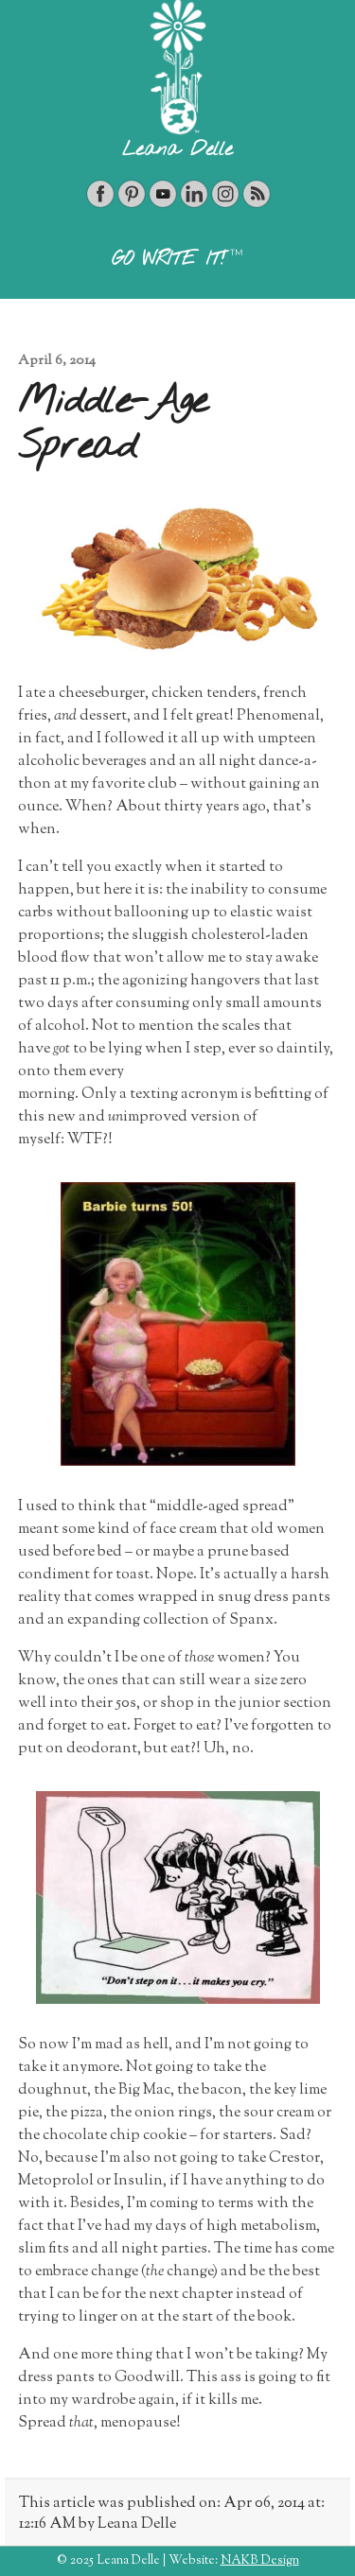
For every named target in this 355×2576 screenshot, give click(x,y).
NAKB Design (260, 2560)
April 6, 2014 (57, 361)
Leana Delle (177, 150)
